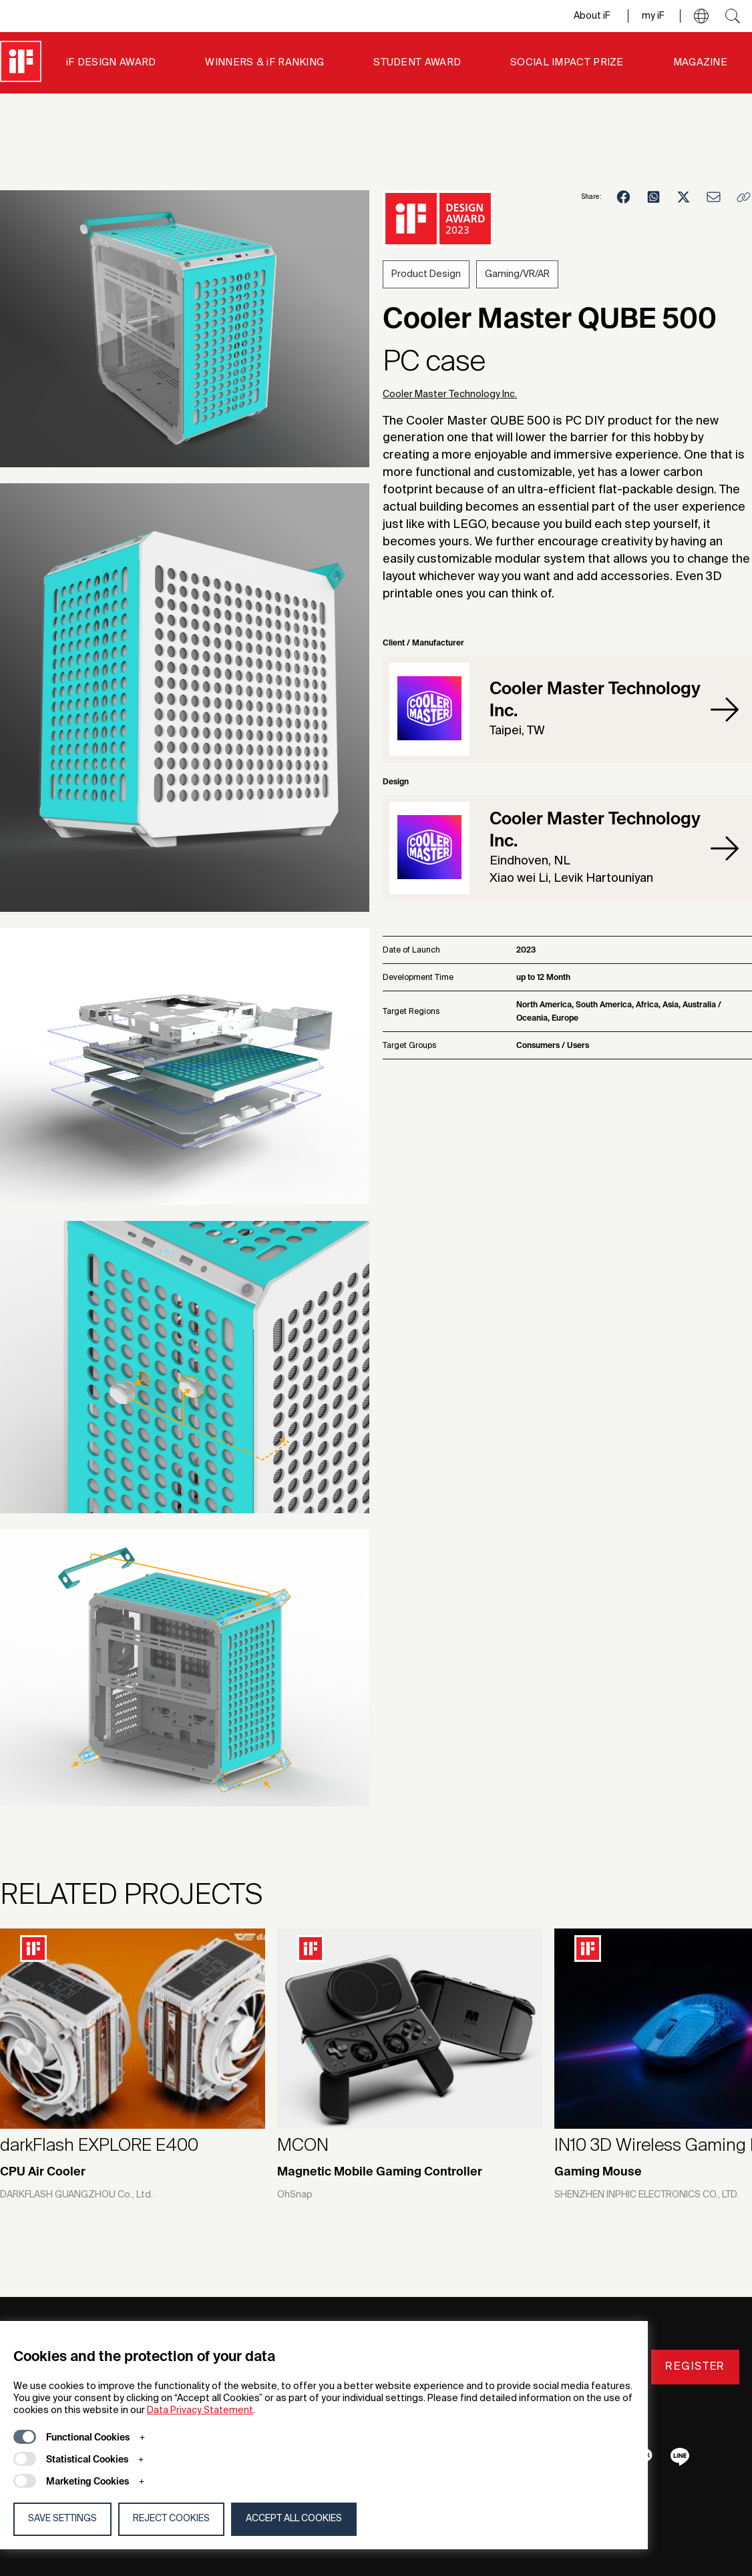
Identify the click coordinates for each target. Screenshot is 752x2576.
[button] (701, 16)
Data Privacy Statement (200, 2410)
